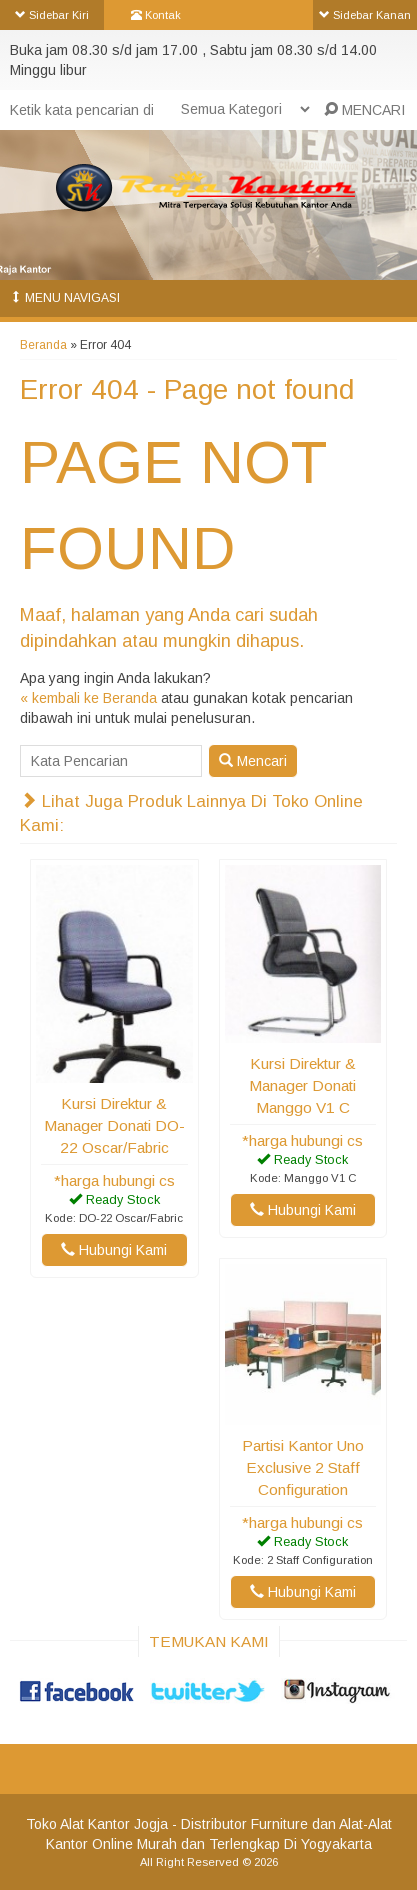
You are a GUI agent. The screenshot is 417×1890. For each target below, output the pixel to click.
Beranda (43, 345)
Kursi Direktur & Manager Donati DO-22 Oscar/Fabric (114, 1125)
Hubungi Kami (114, 1250)
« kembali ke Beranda (88, 698)
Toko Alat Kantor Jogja (97, 1824)
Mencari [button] (253, 761)
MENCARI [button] (364, 110)
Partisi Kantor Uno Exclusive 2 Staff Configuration (303, 1467)
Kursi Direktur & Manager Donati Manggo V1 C (302, 1085)
